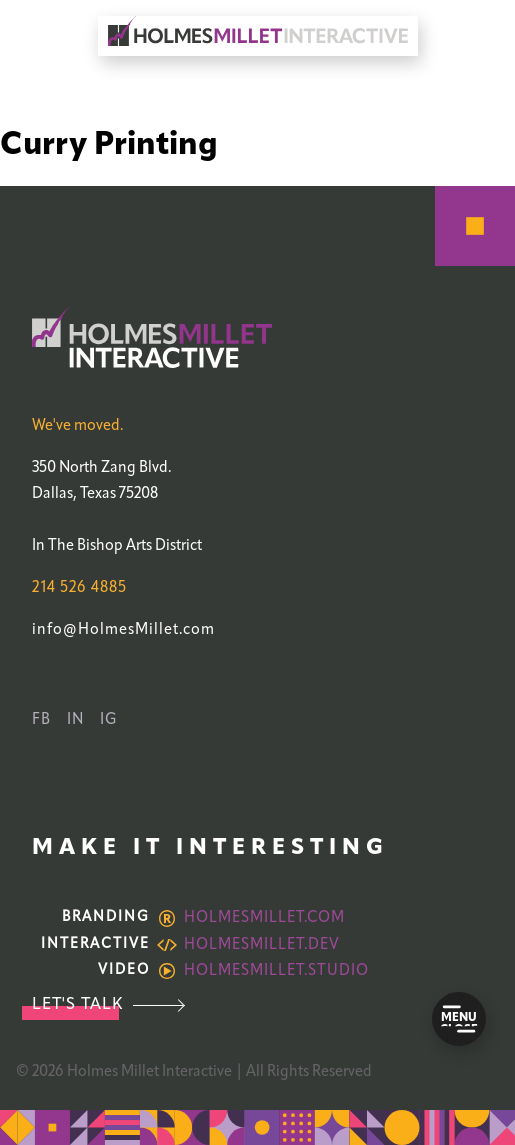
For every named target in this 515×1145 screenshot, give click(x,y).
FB (41, 720)
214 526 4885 (79, 588)
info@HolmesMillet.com (123, 630)
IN (75, 720)
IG (109, 720)
